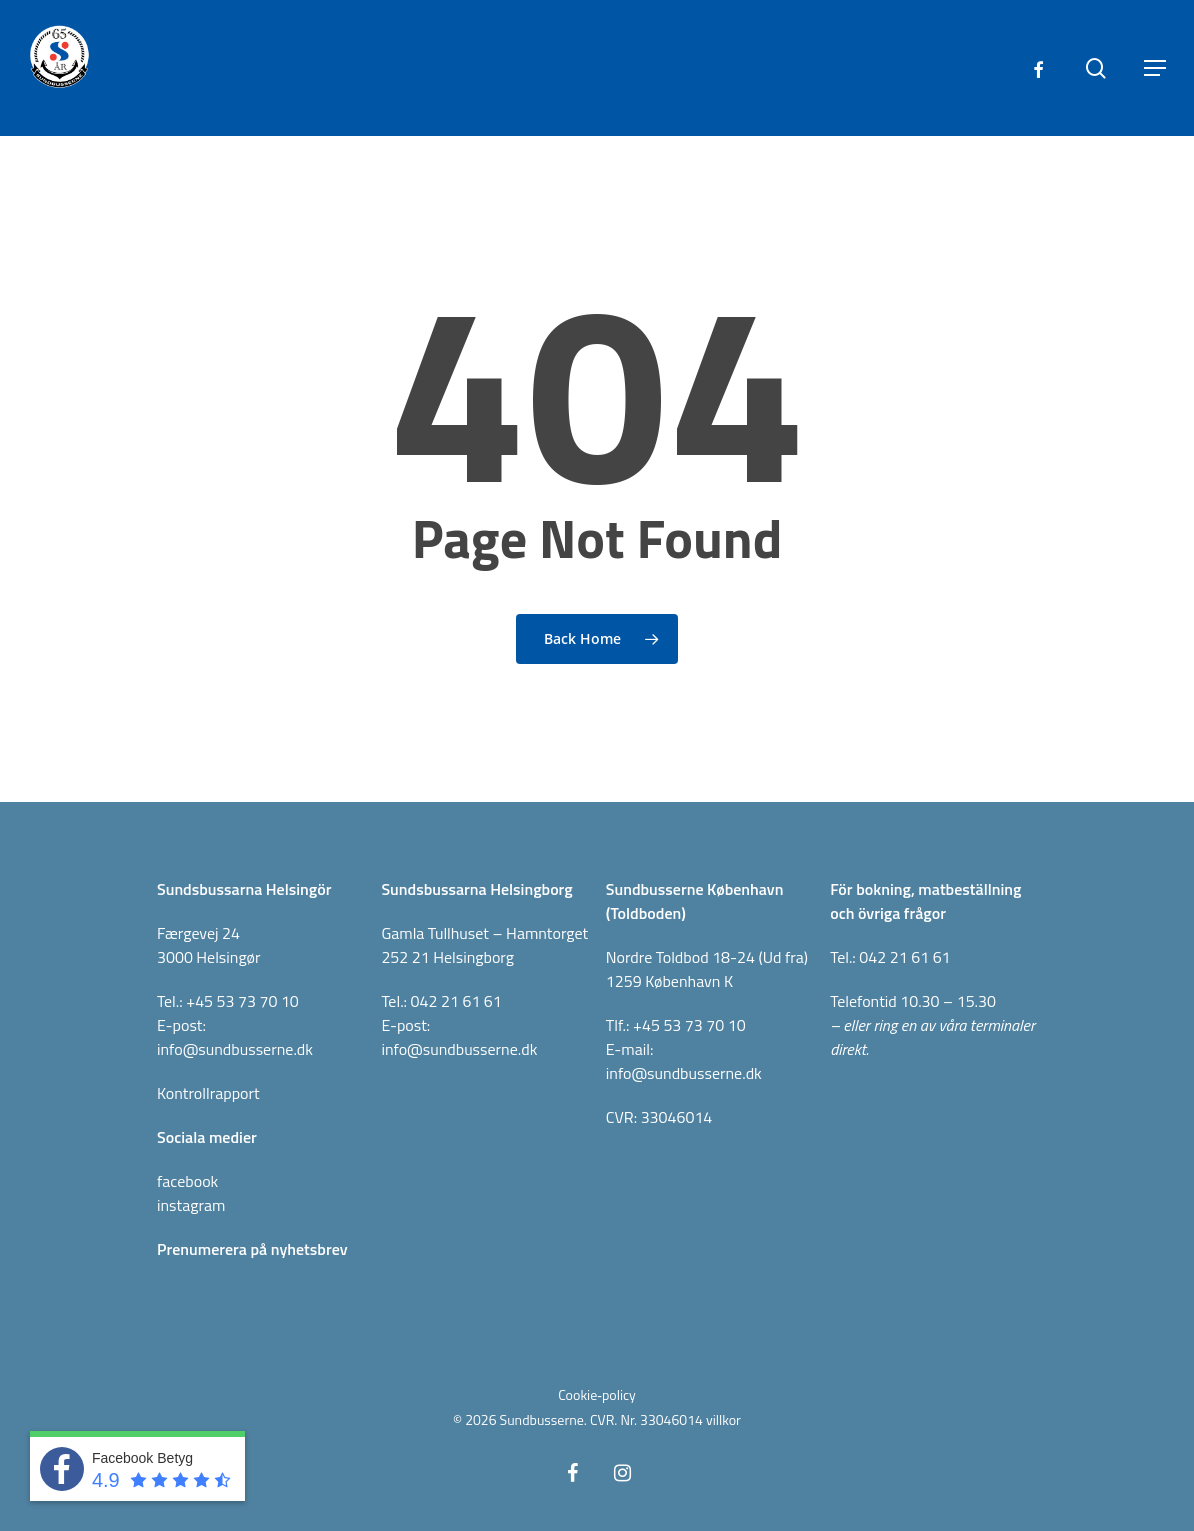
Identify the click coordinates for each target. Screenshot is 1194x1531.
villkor (723, 1419)
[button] (1155, 68)
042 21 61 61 (456, 1001)
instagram (191, 1205)
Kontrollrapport (208, 1093)
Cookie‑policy (597, 1394)
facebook (187, 1181)
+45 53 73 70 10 (242, 1001)
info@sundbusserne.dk (235, 1049)
